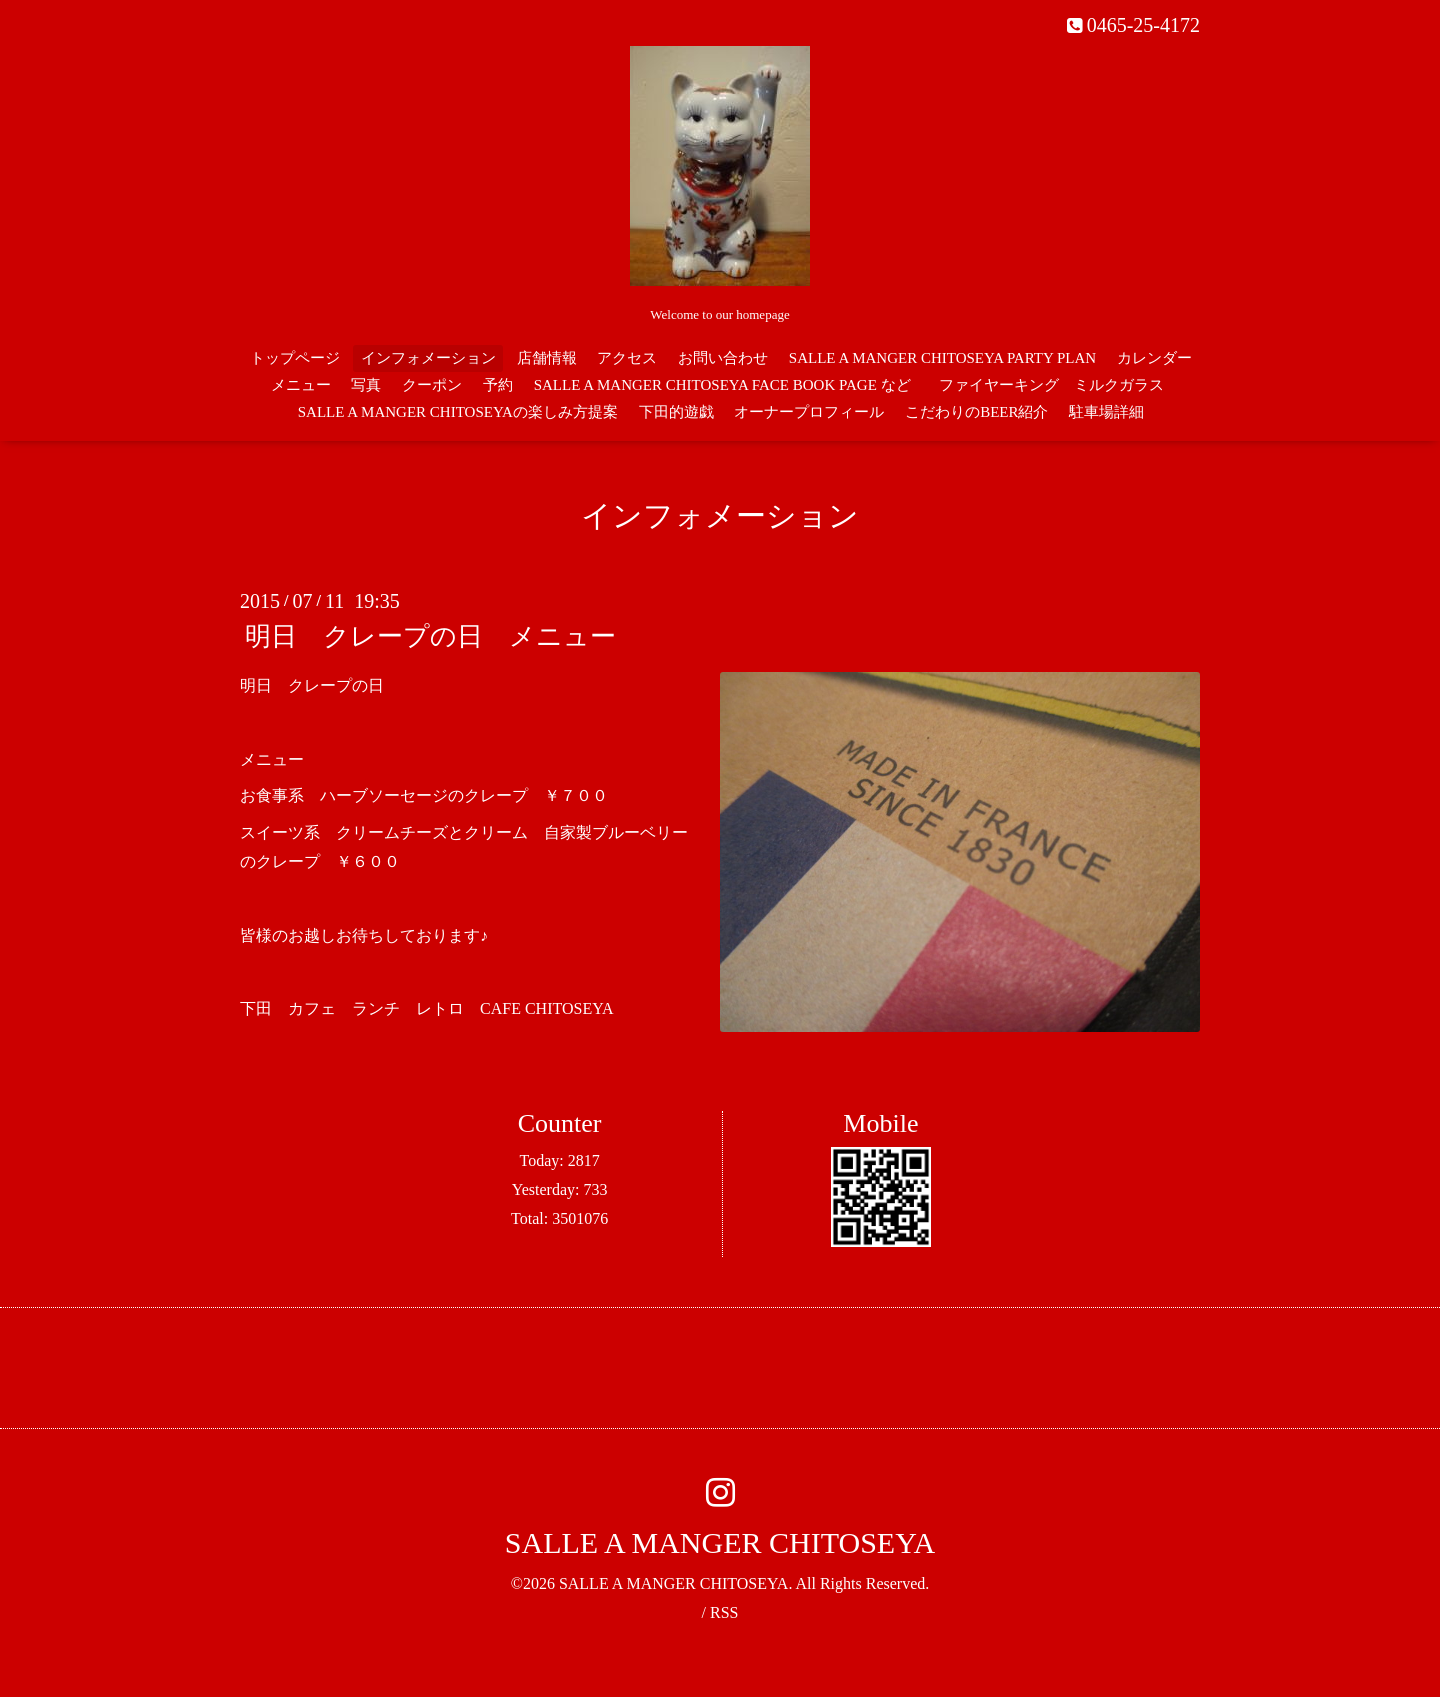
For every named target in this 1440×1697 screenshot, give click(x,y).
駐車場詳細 (1106, 412)
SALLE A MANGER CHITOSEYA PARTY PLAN (942, 358)
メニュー (301, 385)
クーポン (432, 385)
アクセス (627, 358)
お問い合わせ (723, 358)
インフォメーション (428, 358)
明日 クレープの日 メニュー (430, 636)
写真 (366, 385)
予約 (498, 385)
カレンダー (1154, 358)
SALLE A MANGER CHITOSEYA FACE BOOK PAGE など (722, 385)
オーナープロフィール (809, 412)
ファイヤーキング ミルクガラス (1059, 385)
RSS (724, 1612)
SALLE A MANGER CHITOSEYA (720, 1542)
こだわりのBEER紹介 (976, 412)
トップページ (295, 358)
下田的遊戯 (676, 412)
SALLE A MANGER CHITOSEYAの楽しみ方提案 (458, 412)
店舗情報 (547, 358)
